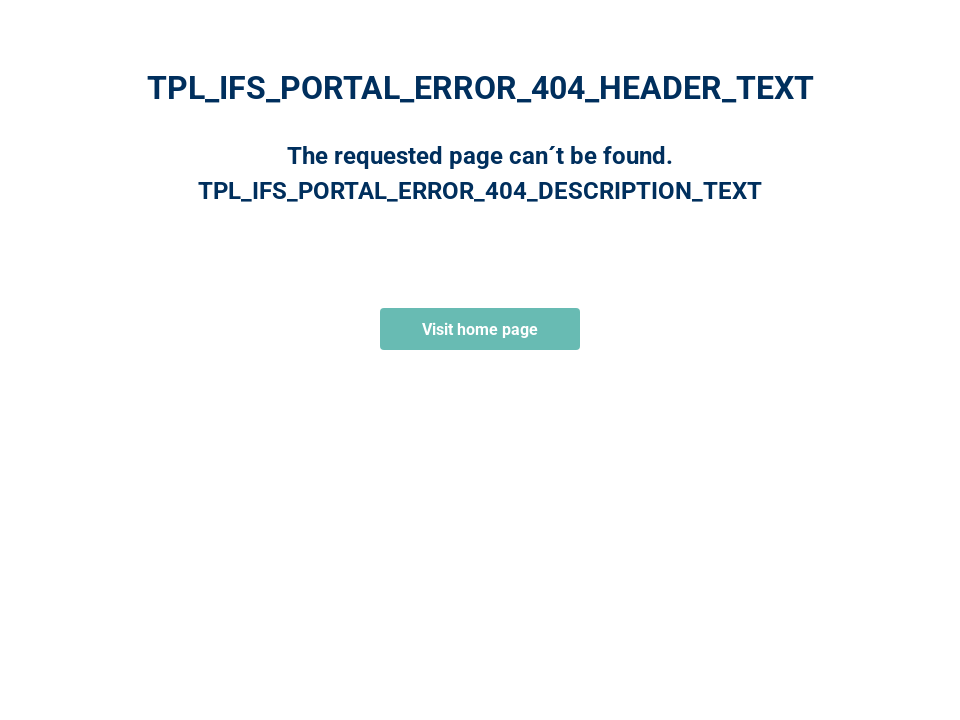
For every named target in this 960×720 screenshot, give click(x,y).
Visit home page (480, 329)
